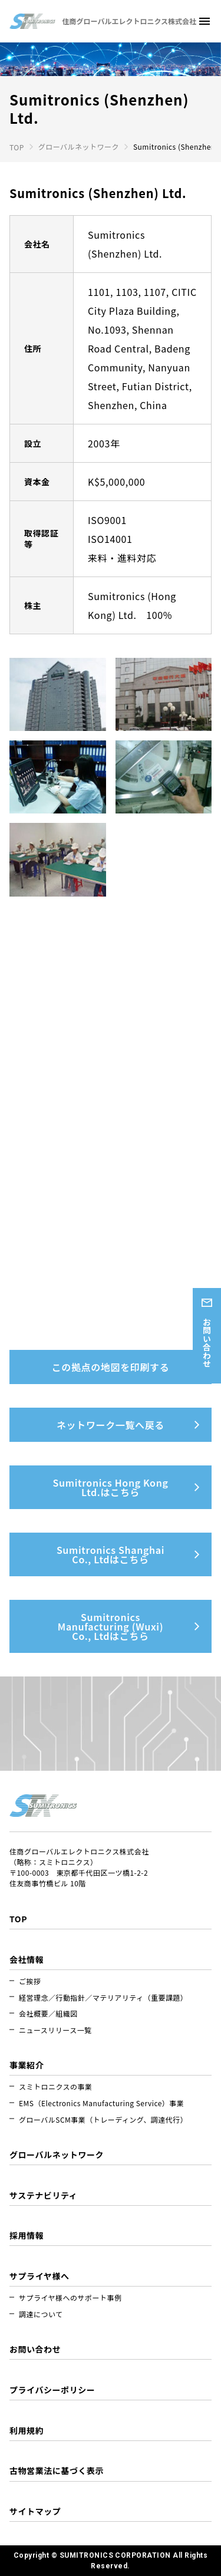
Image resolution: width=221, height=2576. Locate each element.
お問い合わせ (207, 1343)
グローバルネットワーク (78, 146)
